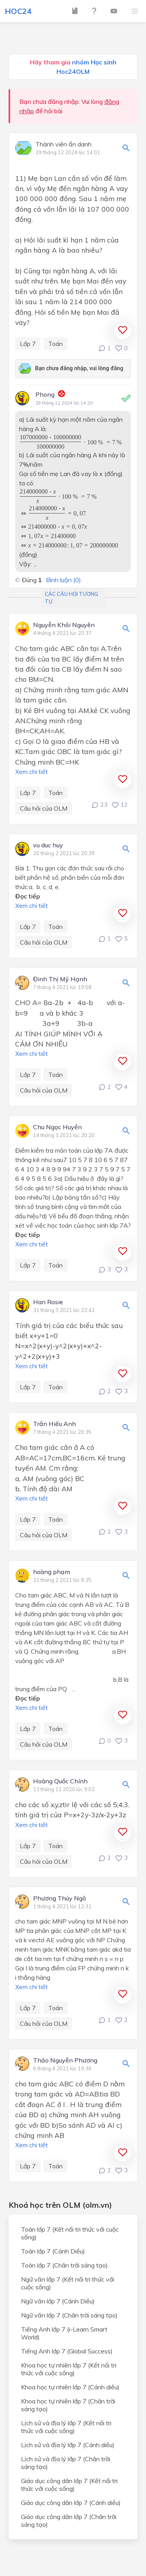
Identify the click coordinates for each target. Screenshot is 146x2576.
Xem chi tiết (31, 771)
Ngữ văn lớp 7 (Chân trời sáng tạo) (69, 2315)
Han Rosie (48, 1302)
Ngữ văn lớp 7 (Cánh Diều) (58, 2301)
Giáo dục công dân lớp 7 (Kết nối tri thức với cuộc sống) (69, 2484)
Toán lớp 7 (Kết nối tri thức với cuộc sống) (70, 2233)
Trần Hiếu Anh (54, 1424)
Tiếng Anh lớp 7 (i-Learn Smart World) (64, 2333)
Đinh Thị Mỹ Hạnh (60, 979)
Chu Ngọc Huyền (57, 1127)
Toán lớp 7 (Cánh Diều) (53, 2251)
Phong (45, 394)
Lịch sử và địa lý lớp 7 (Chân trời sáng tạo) (65, 2463)
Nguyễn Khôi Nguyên (64, 625)
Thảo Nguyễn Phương (65, 2060)
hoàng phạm (51, 1572)
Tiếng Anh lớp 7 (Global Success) (67, 2351)
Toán (55, 344)
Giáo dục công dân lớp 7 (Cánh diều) (71, 2502)
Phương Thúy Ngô (59, 1898)
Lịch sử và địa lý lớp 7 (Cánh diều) (67, 2445)
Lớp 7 (28, 344)
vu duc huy (48, 845)
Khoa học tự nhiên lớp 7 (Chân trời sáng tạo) (68, 2405)
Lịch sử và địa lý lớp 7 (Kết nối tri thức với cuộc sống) (66, 2427)
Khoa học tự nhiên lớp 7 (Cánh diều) (70, 2387)
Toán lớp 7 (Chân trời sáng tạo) (64, 2265)
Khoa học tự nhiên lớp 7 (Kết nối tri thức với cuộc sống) (68, 2369)
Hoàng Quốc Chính (60, 1781)
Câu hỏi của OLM (43, 808)
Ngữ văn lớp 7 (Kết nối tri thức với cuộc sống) (67, 2283)
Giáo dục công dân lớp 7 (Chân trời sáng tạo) (68, 2520)
